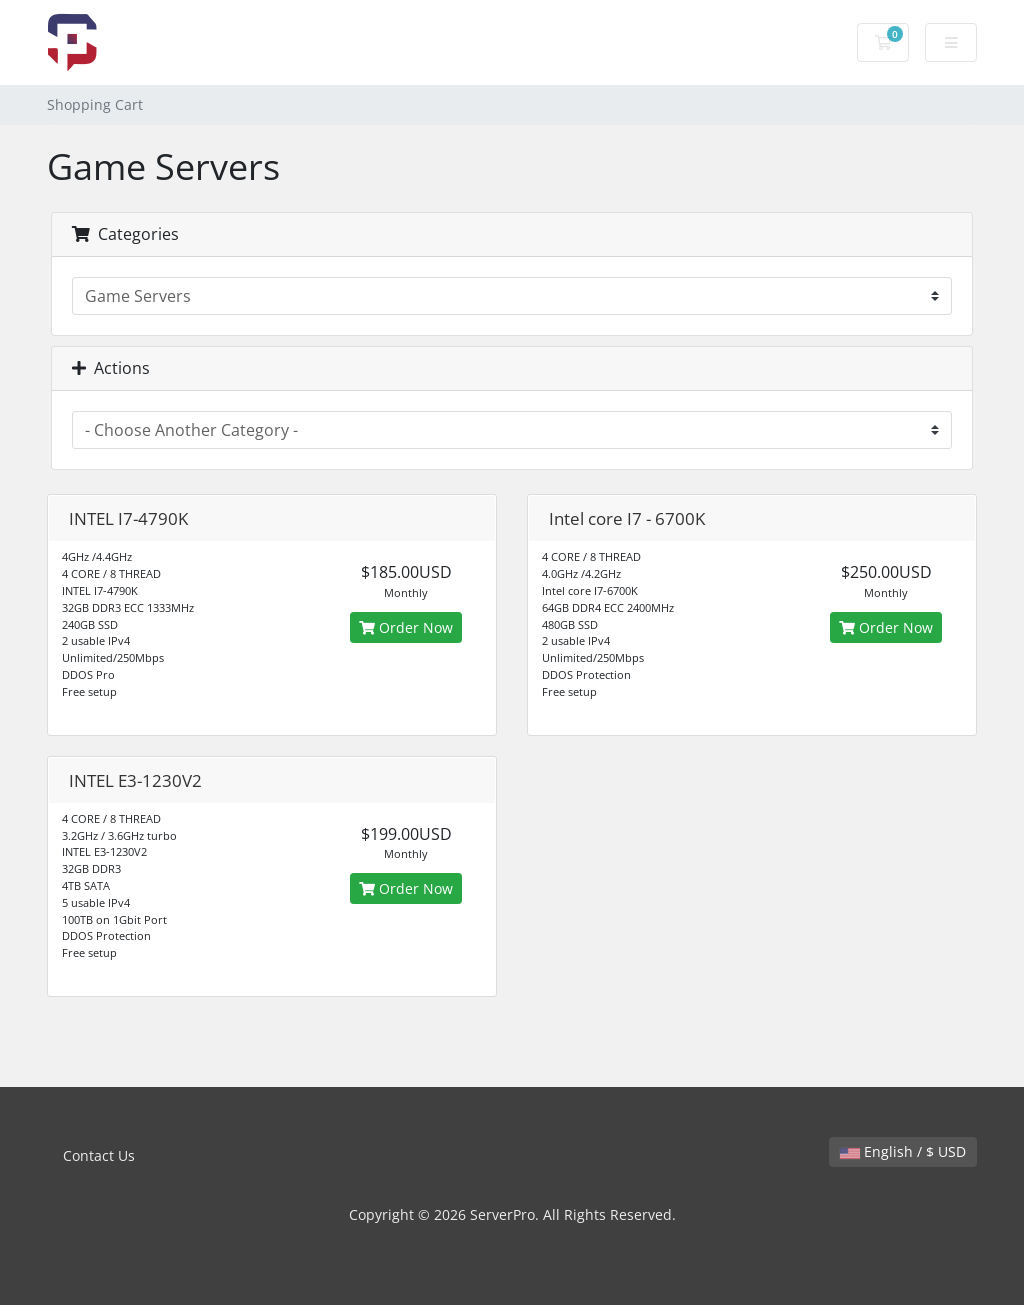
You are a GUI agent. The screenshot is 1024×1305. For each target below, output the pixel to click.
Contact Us (99, 1155)
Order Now (406, 627)
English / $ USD (903, 1151)
